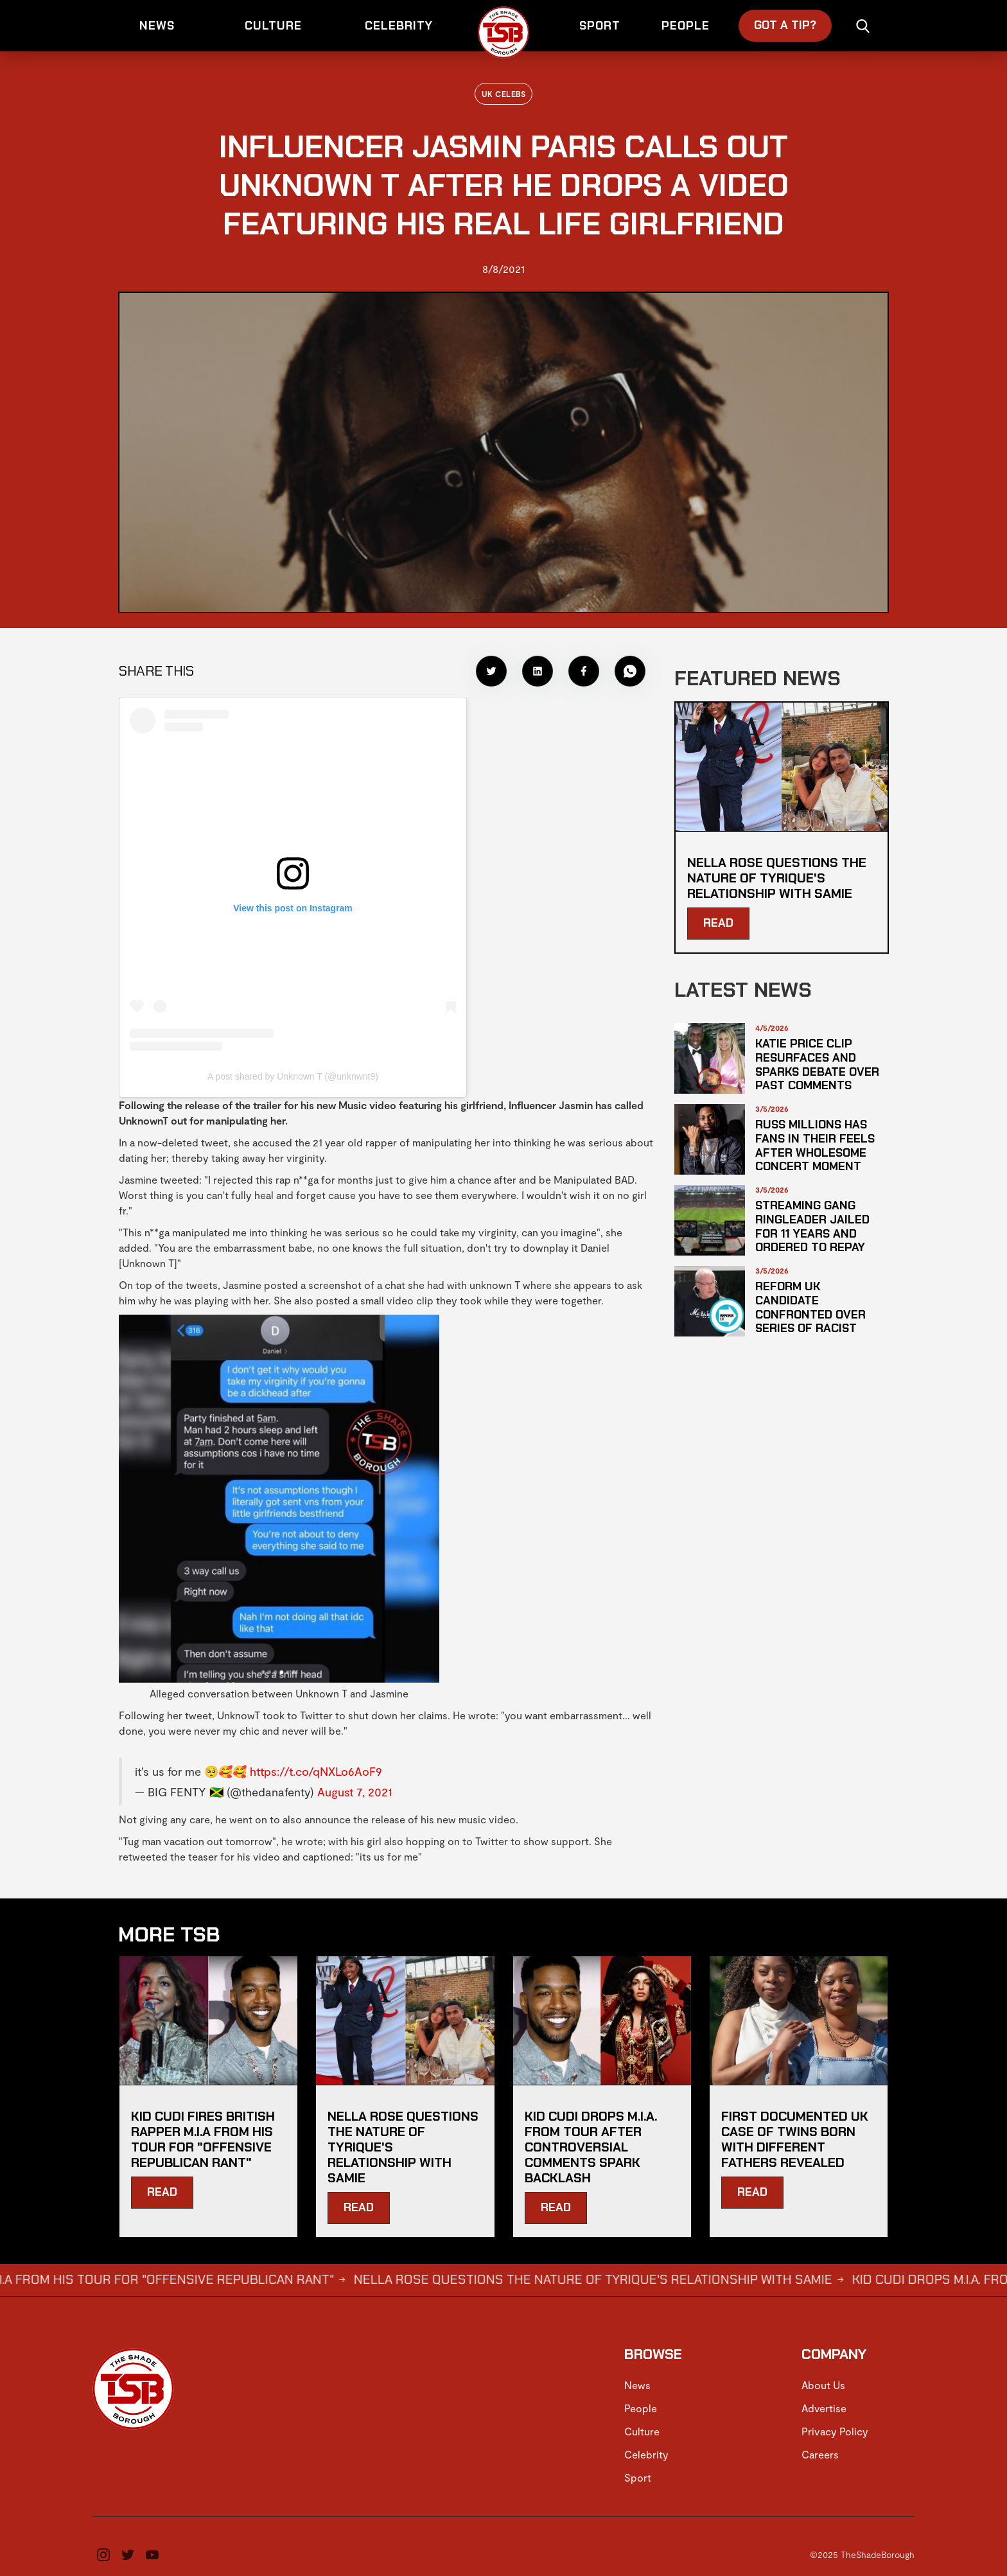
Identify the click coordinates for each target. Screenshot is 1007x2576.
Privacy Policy (834, 2431)
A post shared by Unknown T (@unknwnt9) (292, 1076)
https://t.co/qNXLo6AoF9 (316, 1771)
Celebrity (646, 2454)
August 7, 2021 (354, 1792)
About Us (823, 2385)
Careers (820, 2454)
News (637, 2385)
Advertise (823, 2408)
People (640, 2408)
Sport (637, 2477)
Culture (642, 2431)
